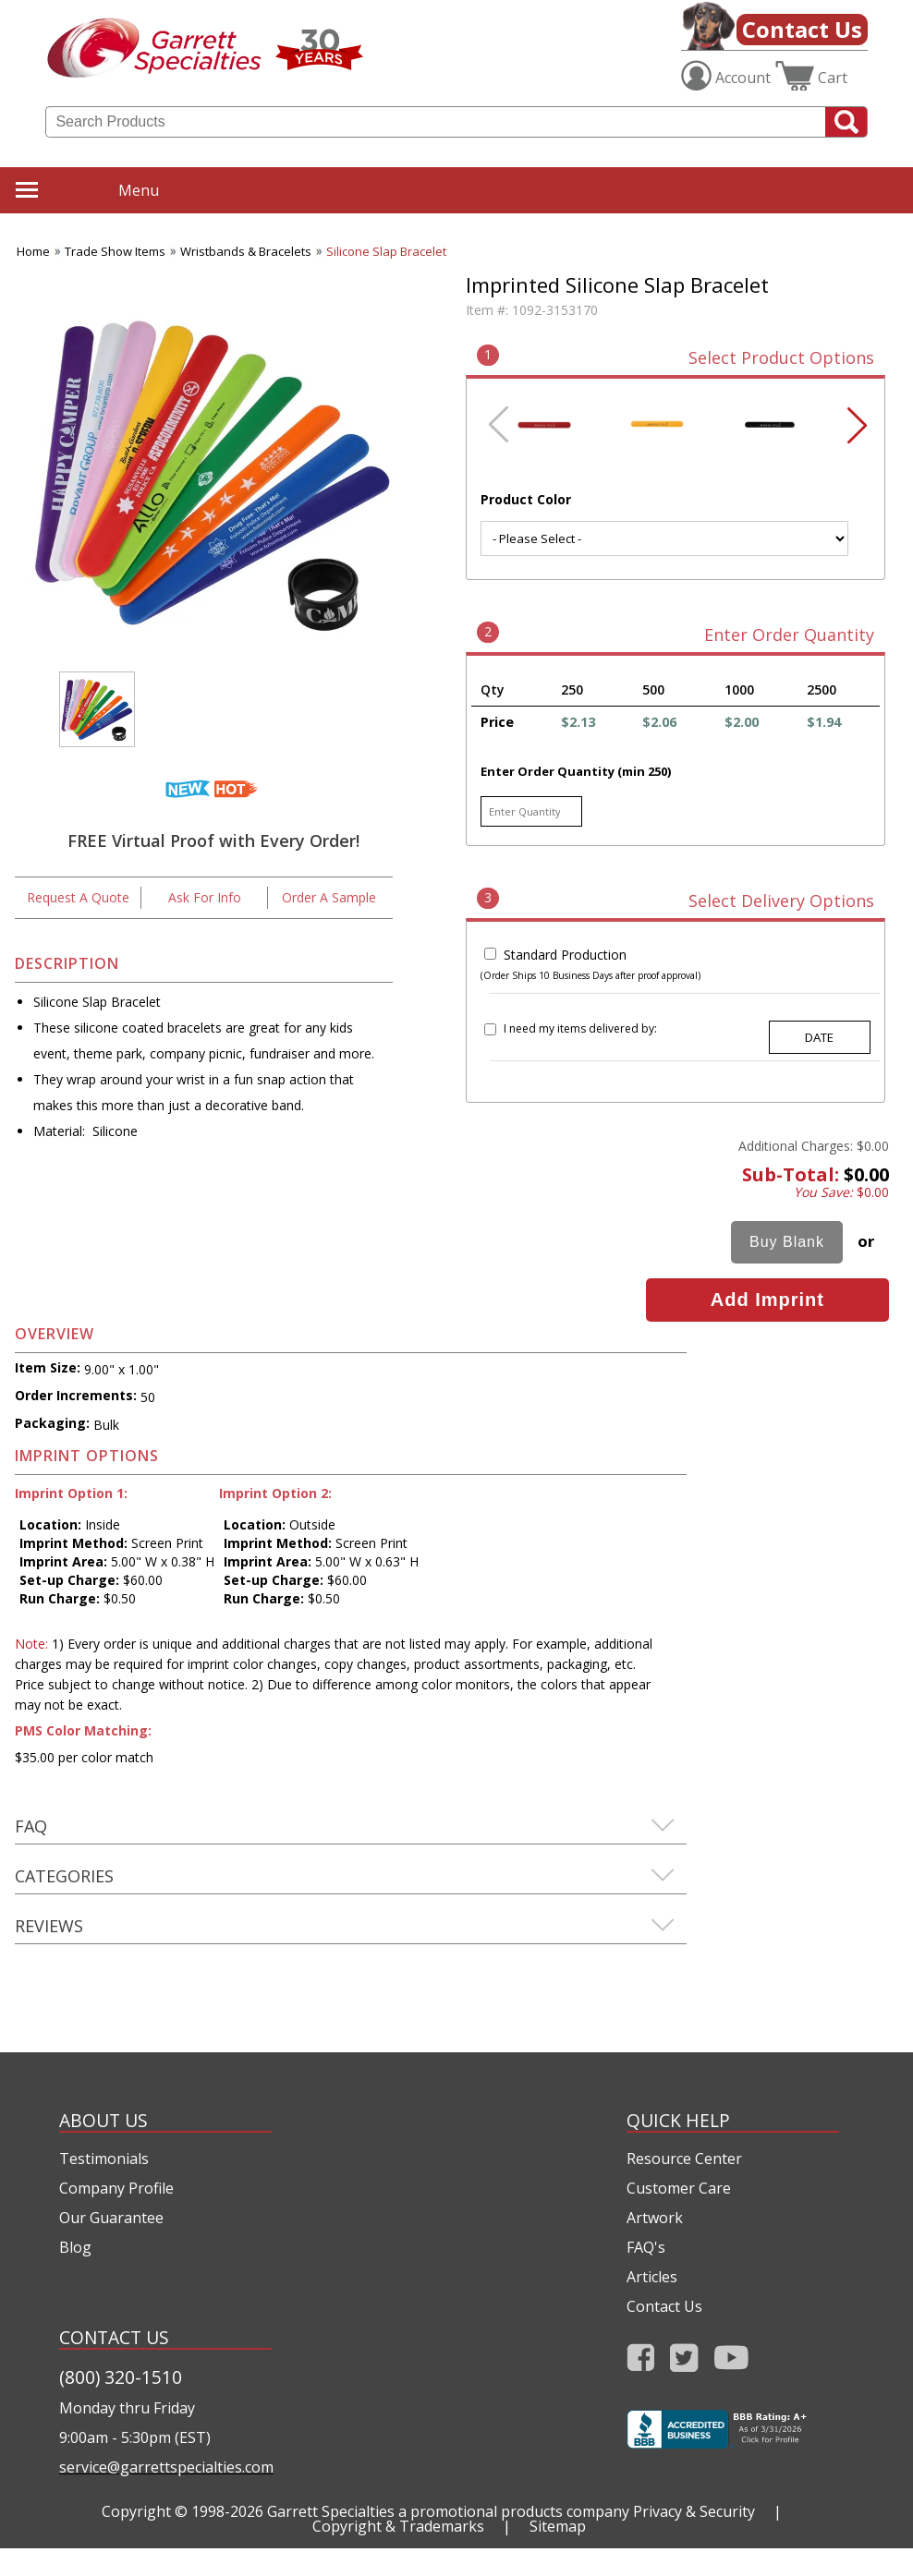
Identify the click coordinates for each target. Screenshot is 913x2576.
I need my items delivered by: (580, 1028)
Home (33, 251)
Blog (75, 2247)
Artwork (655, 2217)
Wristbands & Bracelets (245, 251)
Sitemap (558, 2526)
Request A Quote (78, 897)
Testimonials (104, 2158)
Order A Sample (329, 897)
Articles (652, 2276)
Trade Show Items (115, 251)
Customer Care (679, 2188)
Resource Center (684, 2158)
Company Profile (116, 2188)
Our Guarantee (111, 2217)
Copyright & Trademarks (398, 2526)
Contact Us (802, 29)
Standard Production (565, 954)
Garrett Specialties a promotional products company (448, 2511)
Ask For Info (204, 897)
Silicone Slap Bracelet (386, 251)
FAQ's (646, 2247)
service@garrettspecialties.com (165, 2467)
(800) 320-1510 (120, 2377)
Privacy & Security (694, 2511)
